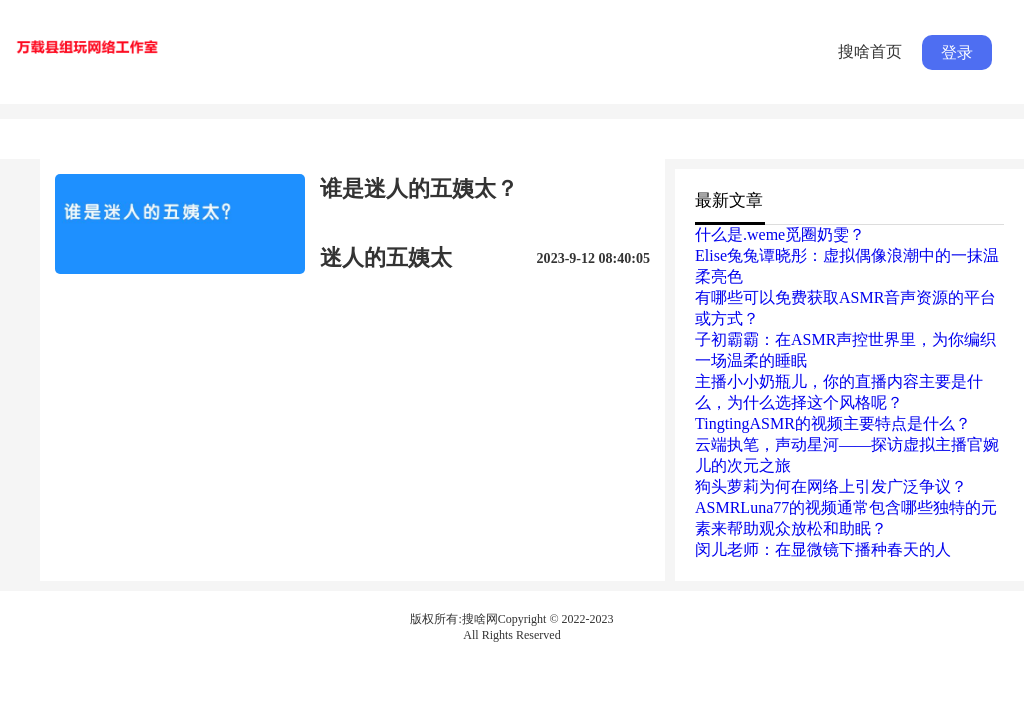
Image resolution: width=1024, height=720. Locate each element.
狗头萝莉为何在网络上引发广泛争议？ (831, 486)
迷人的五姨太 (386, 257)
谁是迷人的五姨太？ (419, 188)
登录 (957, 52)
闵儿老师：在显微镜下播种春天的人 (823, 549)
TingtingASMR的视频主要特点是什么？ (833, 423)
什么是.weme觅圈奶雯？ (780, 234)
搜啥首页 (870, 51)
